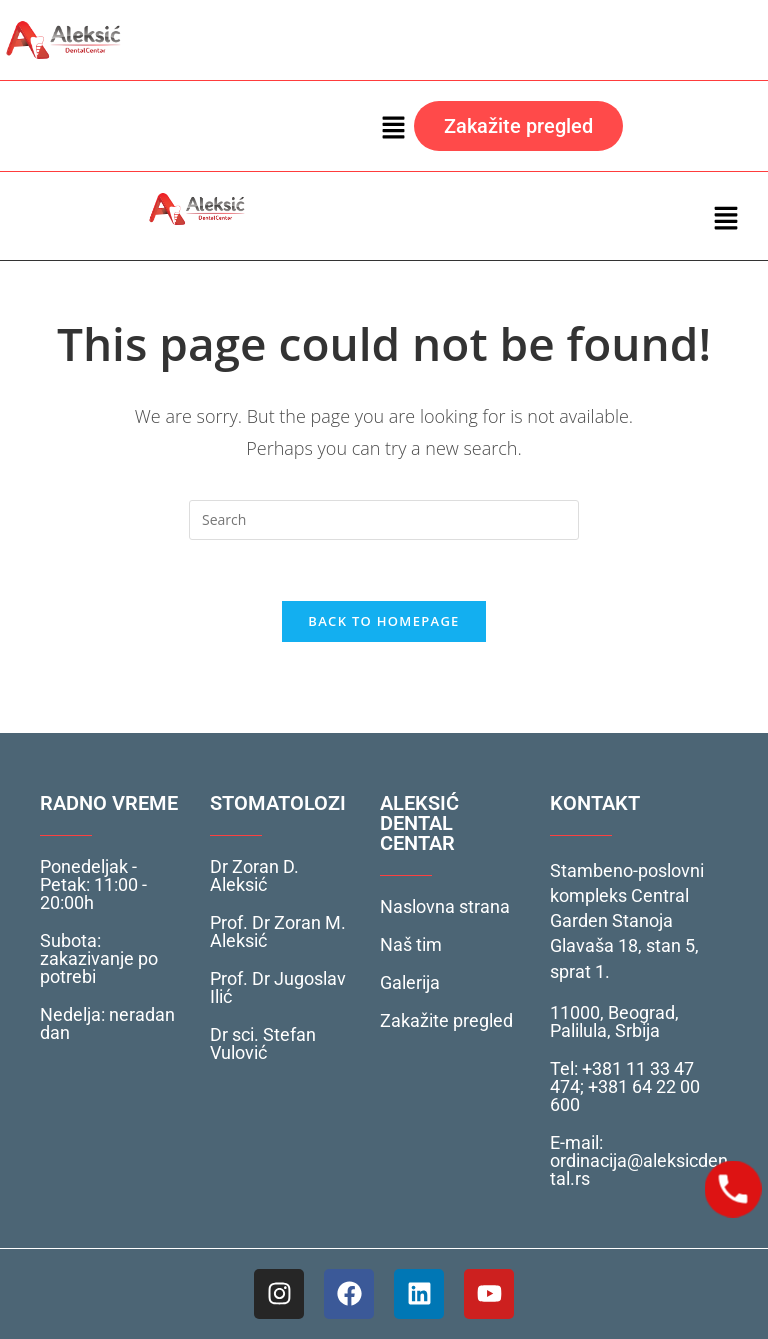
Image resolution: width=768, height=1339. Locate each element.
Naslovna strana (445, 906)
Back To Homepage (383, 621)
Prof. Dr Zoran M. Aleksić (278, 931)
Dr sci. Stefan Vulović (263, 1043)
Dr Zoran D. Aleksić (254, 875)
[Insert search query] (384, 520)
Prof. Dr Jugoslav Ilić (278, 987)
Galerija (410, 982)
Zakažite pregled (446, 1020)
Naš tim (411, 944)
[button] (394, 126)
